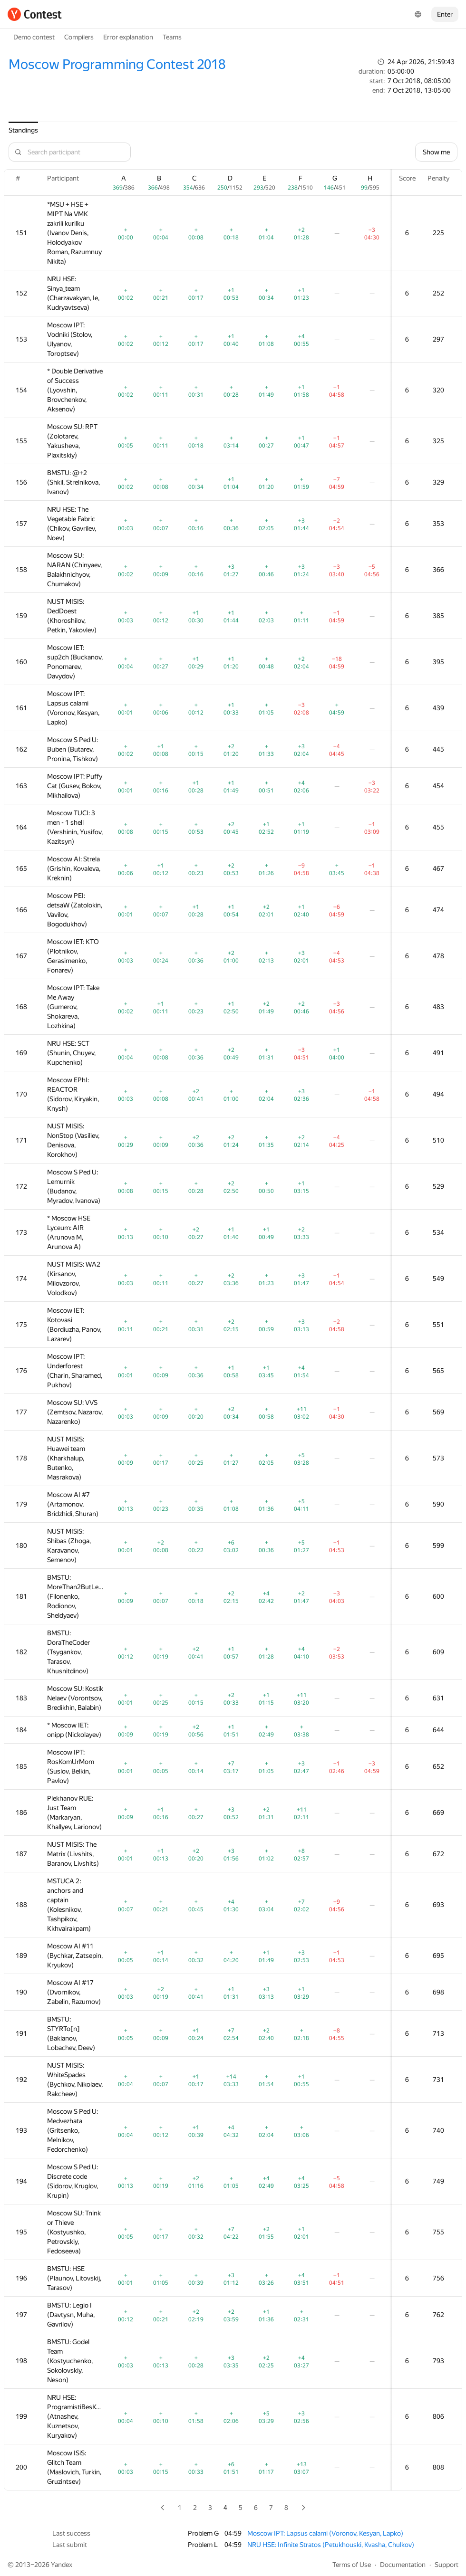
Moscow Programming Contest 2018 (117, 64)
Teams (172, 37)
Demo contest (34, 37)
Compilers (79, 37)
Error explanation (128, 37)
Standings (23, 130)
